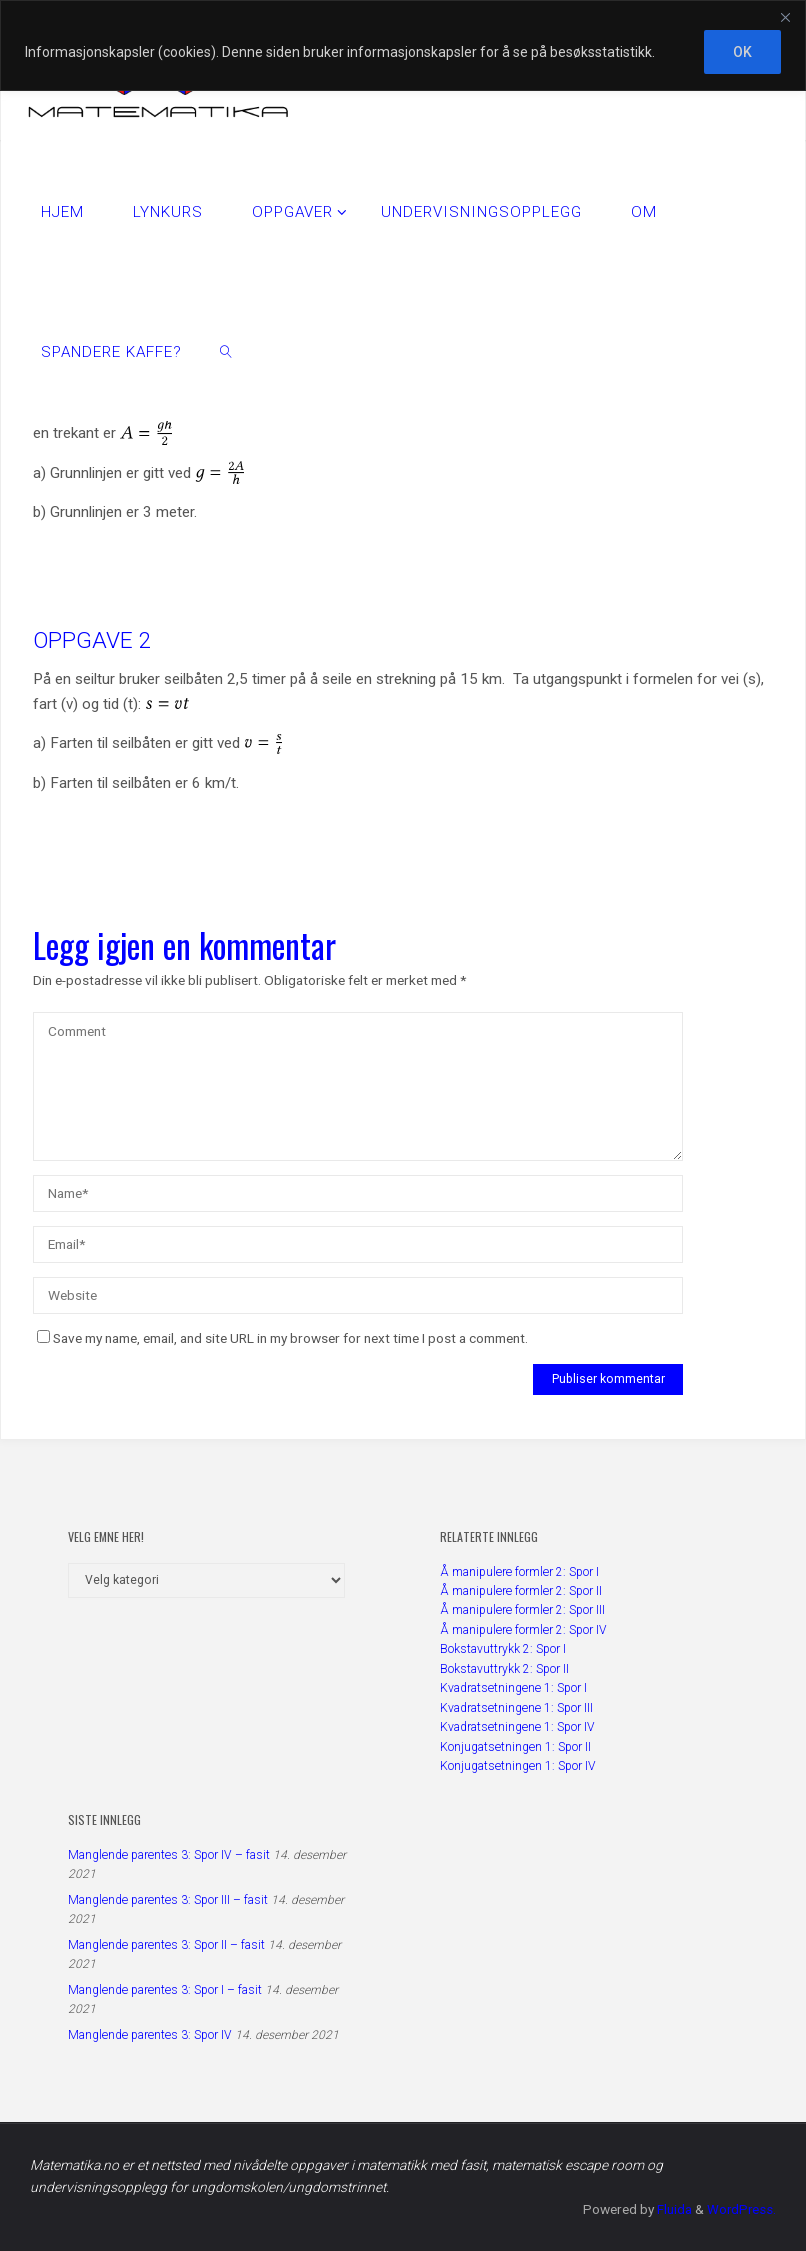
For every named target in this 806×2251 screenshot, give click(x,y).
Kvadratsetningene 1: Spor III (516, 1708)
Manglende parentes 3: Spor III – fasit (168, 1900)
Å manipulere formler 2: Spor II (521, 1591)
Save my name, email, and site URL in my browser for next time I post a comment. (282, 1339)
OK (742, 52)
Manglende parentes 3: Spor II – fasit (166, 1945)
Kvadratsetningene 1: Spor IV (517, 1727)
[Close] (785, 17)
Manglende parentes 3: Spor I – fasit (165, 1990)
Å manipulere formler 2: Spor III (522, 1611)
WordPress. (740, 2209)
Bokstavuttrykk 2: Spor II (504, 1669)
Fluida (671, 2209)
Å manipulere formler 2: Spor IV (523, 1630)
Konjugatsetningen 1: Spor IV (518, 1766)
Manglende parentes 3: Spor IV (150, 2035)
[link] (227, 351)
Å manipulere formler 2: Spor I (519, 1572)
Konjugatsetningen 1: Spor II (515, 1747)
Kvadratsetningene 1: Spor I (513, 1688)
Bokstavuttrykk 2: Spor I (503, 1650)
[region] (403, 45)
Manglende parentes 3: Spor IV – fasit (169, 1855)
